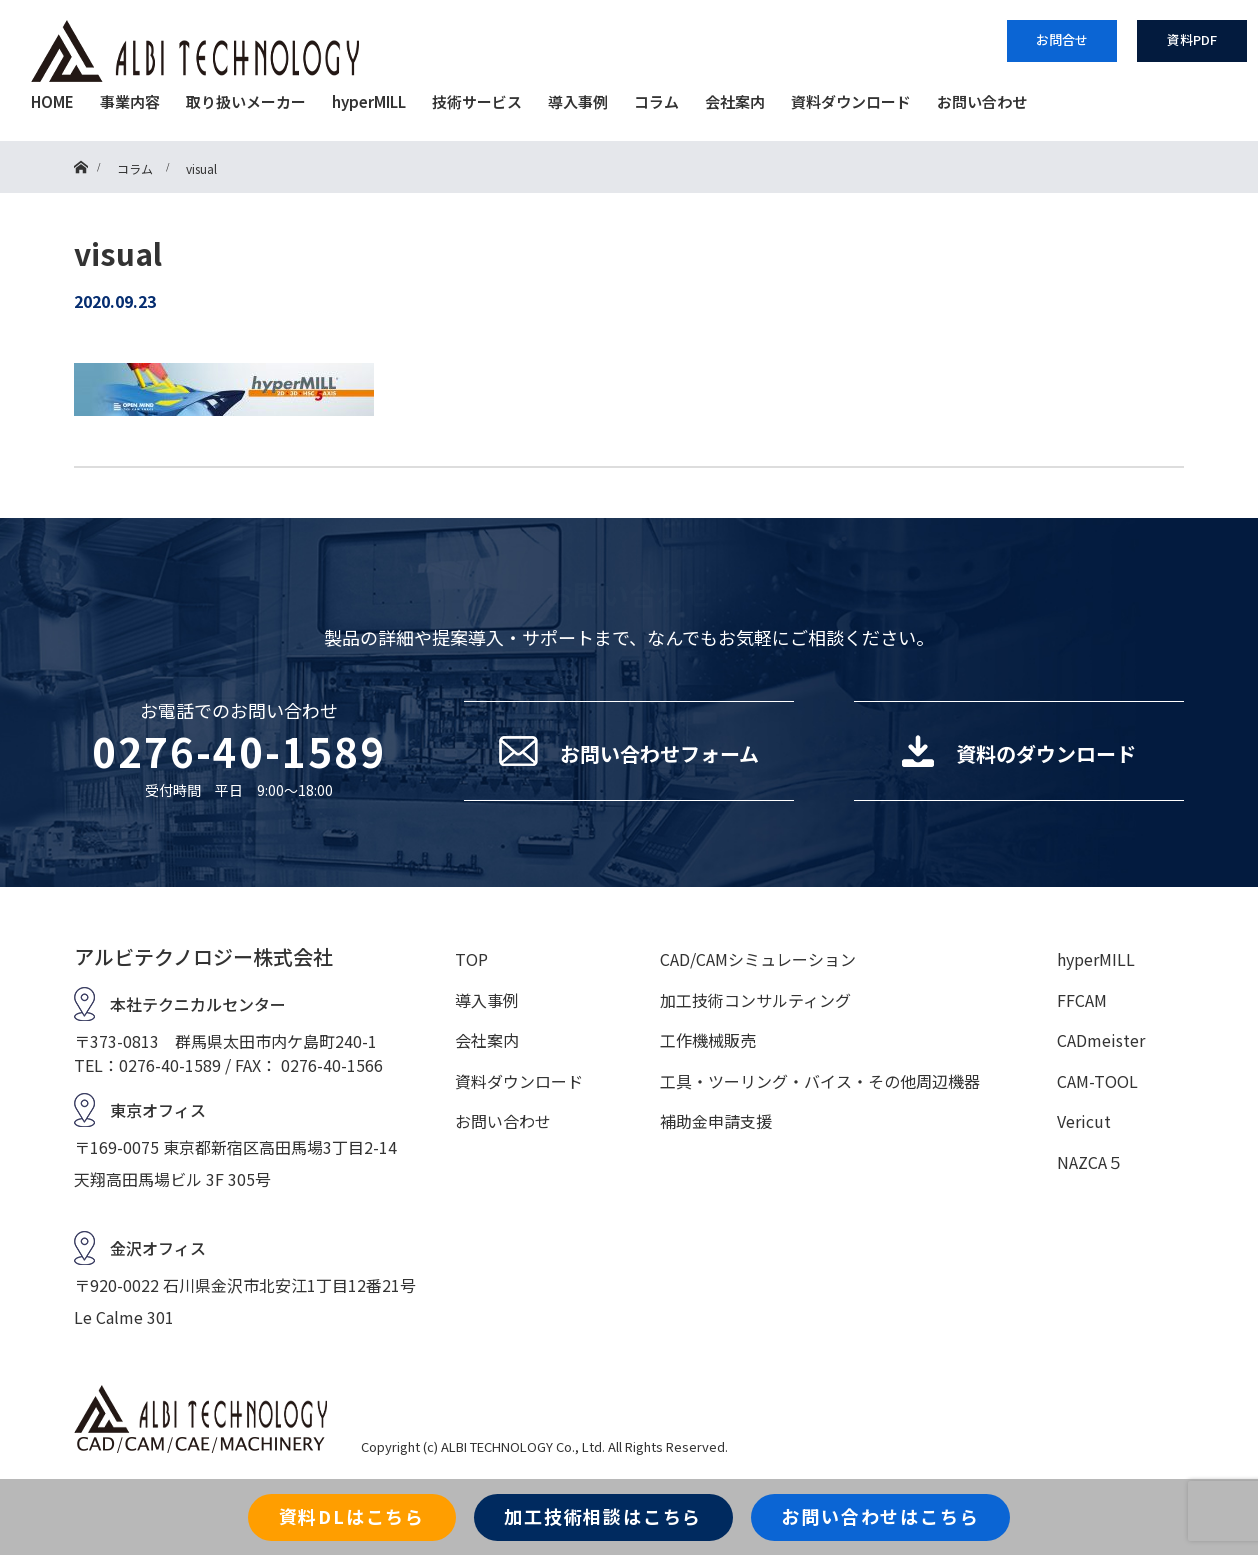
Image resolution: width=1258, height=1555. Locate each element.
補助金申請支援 (716, 1121)
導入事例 (578, 101)
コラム (656, 101)
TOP (471, 959)
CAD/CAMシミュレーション (758, 959)
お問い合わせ (982, 101)
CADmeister (1101, 1040)
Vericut (1084, 1121)
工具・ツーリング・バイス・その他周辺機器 (820, 1081)
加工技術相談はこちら (603, 1516)
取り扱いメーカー (246, 101)
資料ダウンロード (851, 101)
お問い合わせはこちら (880, 1516)
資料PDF (1192, 39)
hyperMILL (369, 101)
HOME (52, 101)
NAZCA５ (1090, 1162)
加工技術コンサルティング (755, 1000)
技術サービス (477, 101)
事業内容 (130, 101)
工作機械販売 (708, 1040)
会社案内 (735, 101)
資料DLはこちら (352, 1516)
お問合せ (1062, 39)
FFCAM (1082, 1000)
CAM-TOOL (1097, 1081)
